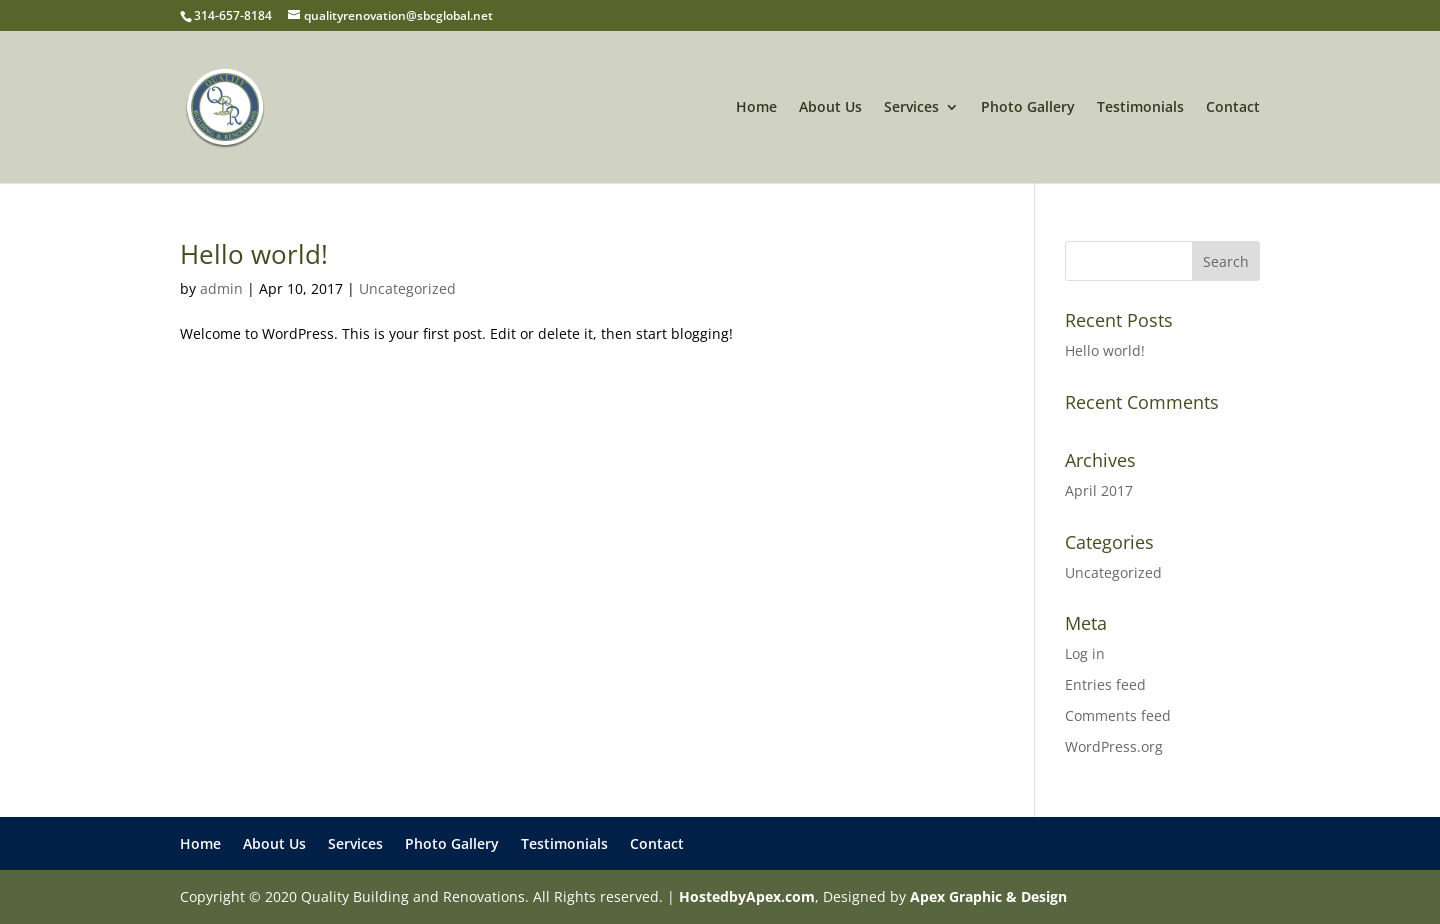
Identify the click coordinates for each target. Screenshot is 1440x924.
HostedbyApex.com (747, 896)
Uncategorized (407, 288)
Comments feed (1118, 715)
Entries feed (1105, 684)
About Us (830, 108)
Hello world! (254, 254)
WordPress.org (1114, 746)
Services (911, 108)
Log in (1085, 653)
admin (221, 288)
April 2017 (1099, 490)
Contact (1233, 108)
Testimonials (1140, 108)
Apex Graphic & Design (988, 896)
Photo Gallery (1028, 108)
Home (756, 108)
